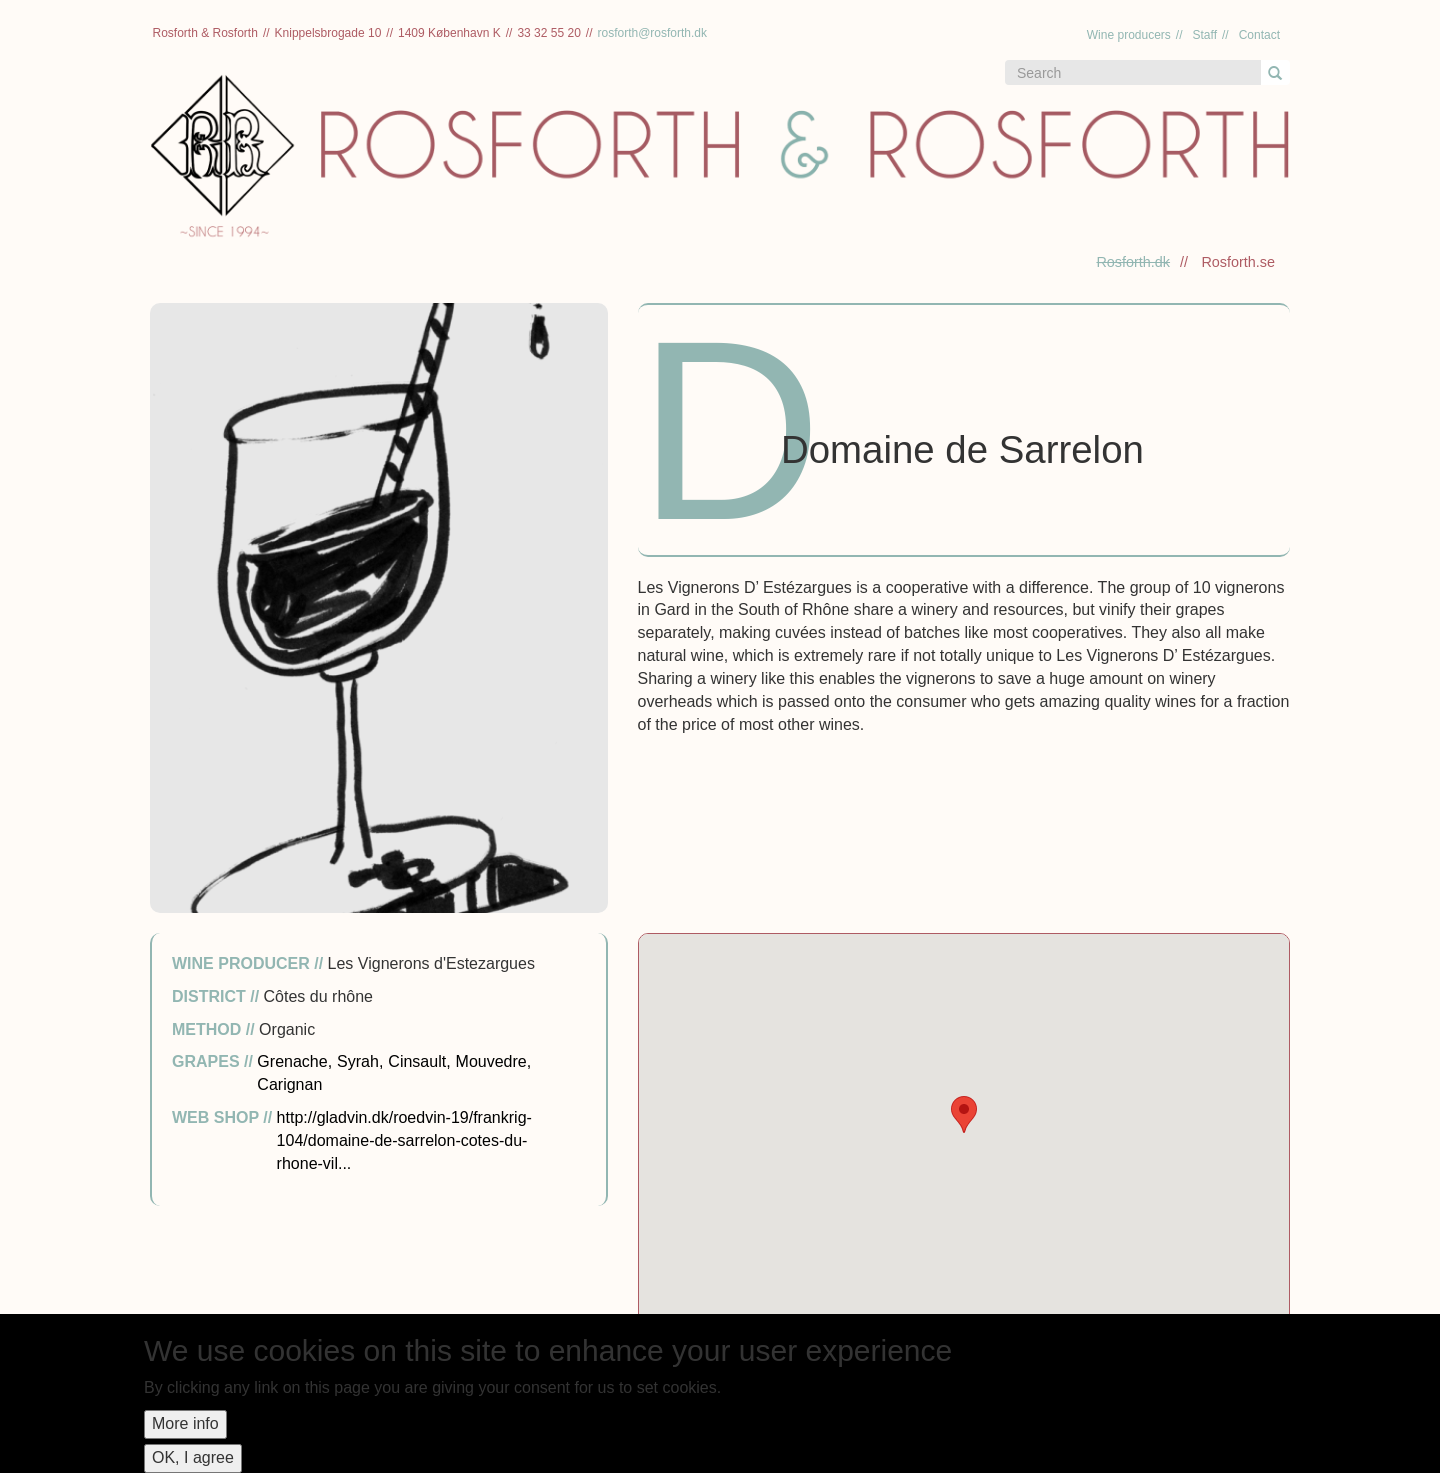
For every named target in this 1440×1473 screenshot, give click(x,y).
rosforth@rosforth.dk (652, 33)
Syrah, (360, 1061)
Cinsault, (419, 1061)
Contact (1259, 35)
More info (185, 1423)
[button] (964, 1114)
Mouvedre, (494, 1061)
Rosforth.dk (1133, 262)
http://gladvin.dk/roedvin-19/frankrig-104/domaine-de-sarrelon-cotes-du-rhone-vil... (404, 1140)
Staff (1205, 35)
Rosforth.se (1238, 262)
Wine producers (1129, 35)
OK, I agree (193, 1457)
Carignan (289, 1084)
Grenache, (294, 1061)
